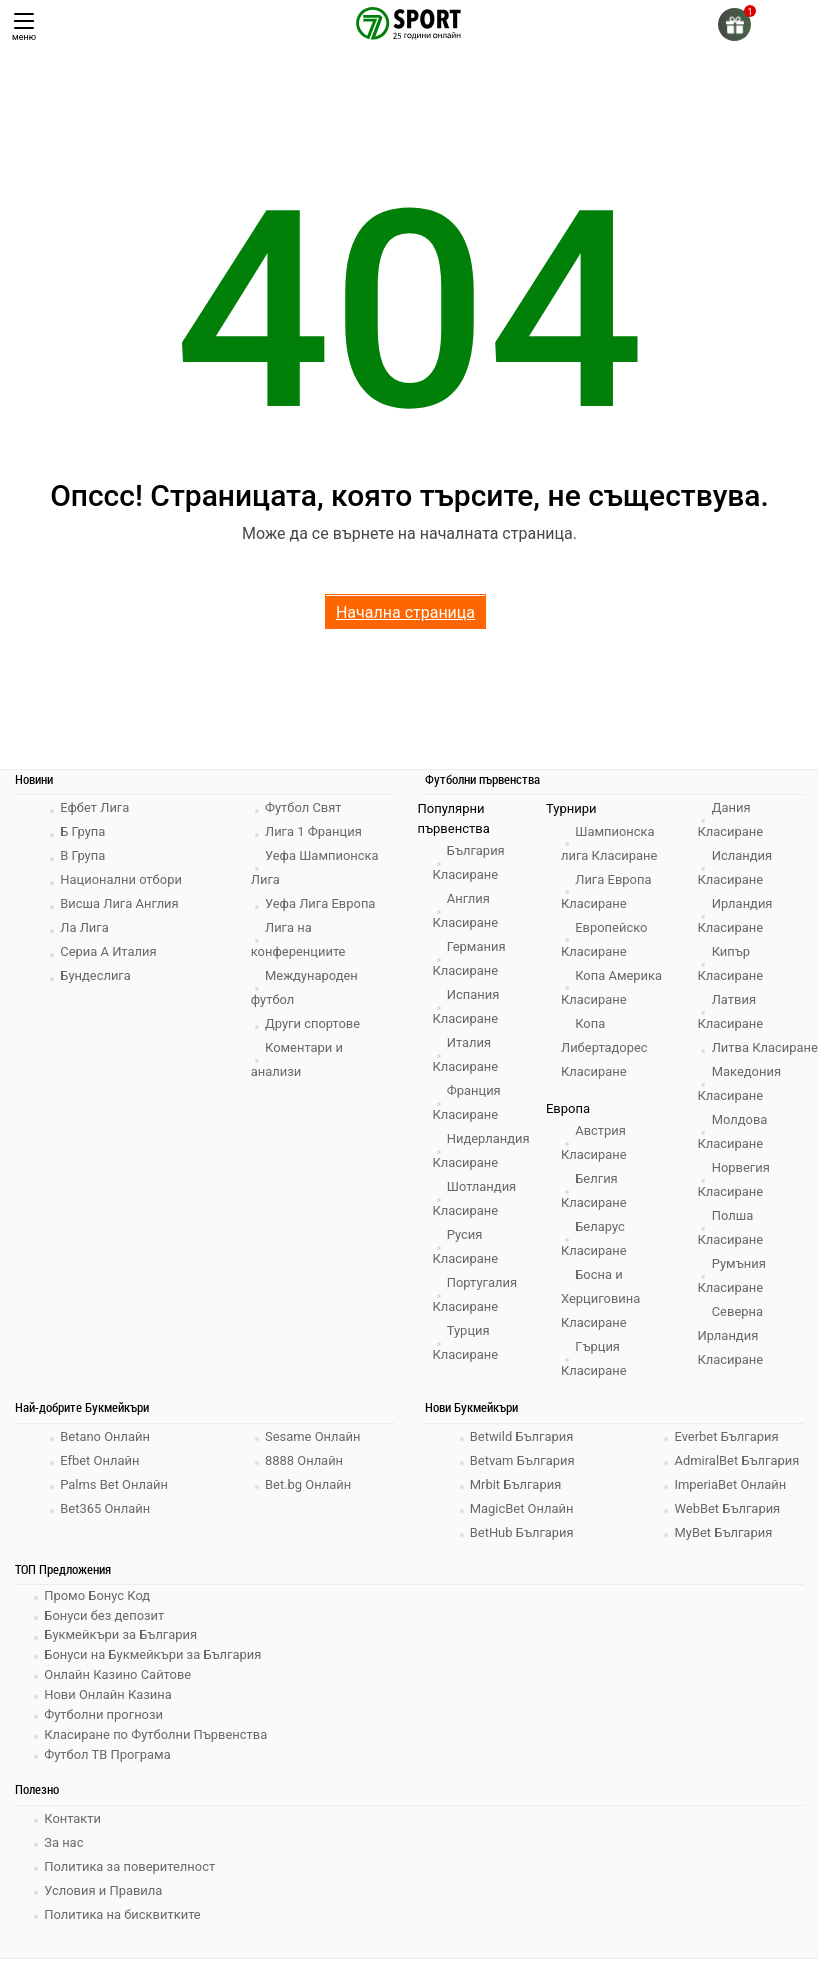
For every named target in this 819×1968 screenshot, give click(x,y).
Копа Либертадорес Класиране (604, 1047)
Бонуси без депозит (105, 1627)
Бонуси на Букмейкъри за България (154, 1666)
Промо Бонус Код (98, 1607)
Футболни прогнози (104, 1724)
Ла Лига (85, 927)
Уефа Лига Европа (321, 903)
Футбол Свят (304, 807)
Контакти (73, 1827)
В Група (83, 855)
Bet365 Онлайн (106, 1521)
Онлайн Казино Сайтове (119, 1685)
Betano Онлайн (106, 1449)
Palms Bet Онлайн (115, 1497)
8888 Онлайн (305, 1473)
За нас (64, 1851)
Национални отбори (122, 879)
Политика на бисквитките (123, 1923)
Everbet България (727, 1449)
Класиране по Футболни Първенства (157, 1744)
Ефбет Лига (95, 807)
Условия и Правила (104, 1899)
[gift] (734, 24)
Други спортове (314, 1023)
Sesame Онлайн (314, 1449)
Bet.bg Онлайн (309, 1497)
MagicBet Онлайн (523, 1521)
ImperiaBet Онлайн (731, 1497)
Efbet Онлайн (101, 1473)
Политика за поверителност (131, 1875)
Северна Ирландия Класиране (730, 1359)
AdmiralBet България (737, 1473)
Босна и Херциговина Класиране (601, 1298)
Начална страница (405, 612)
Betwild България (523, 1449)
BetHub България (523, 1545)
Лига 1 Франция (314, 831)
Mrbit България (517, 1497)
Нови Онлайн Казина (109, 1705)
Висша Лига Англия (120, 903)
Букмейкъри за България (122, 1646)
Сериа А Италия (109, 951)
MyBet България (724, 1545)
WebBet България (728, 1521)
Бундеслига (96, 975)
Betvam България (523, 1473)
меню (24, 27)
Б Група (83, 831)
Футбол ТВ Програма (108, 1763)
